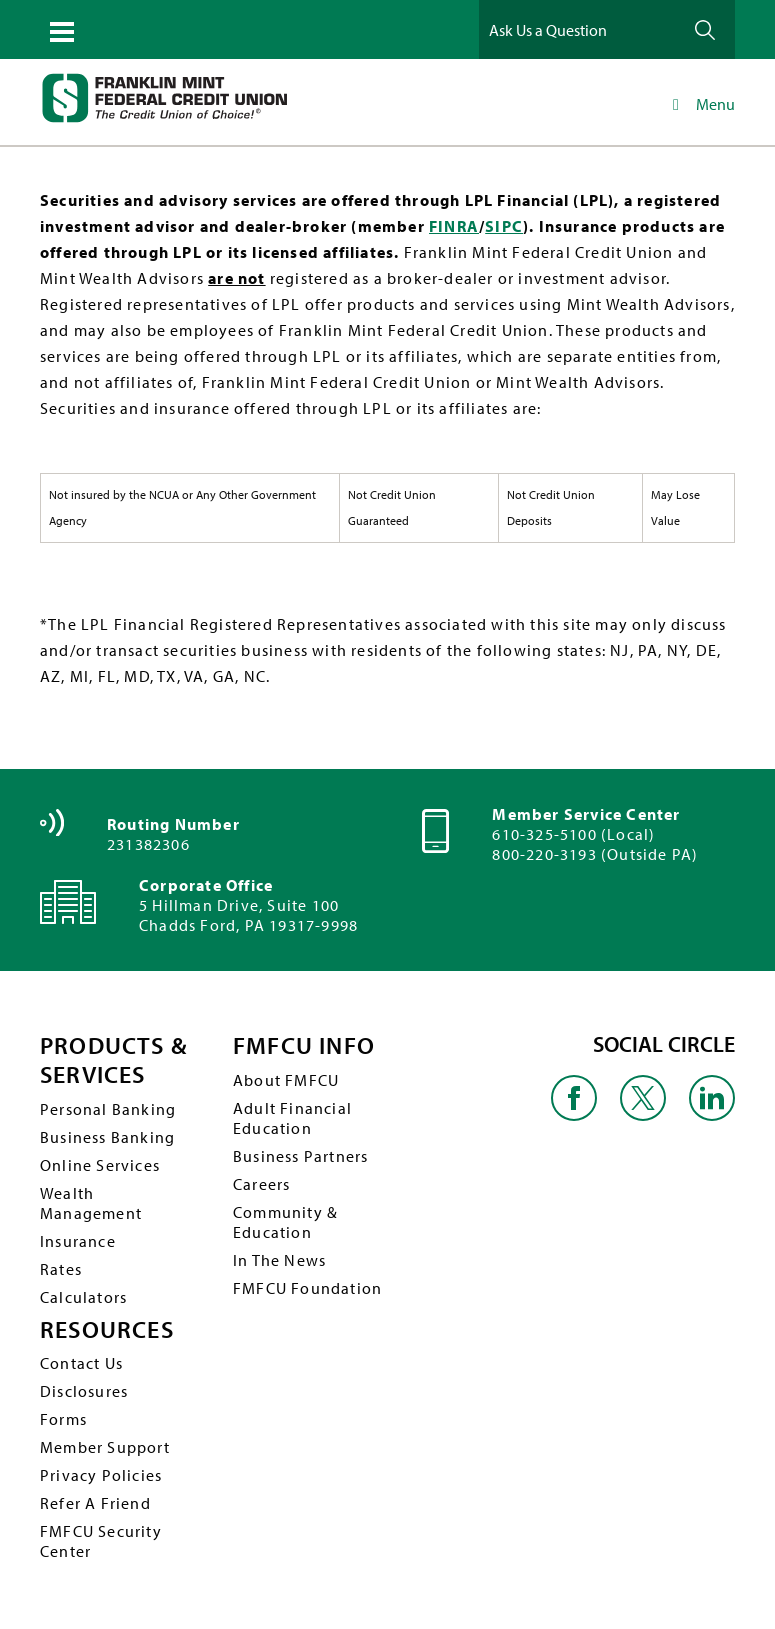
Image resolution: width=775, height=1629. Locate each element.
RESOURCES (107, 1329)
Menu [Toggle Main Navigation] (700, 104)
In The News (279, 1260)
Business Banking (107, 1137)
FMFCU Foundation (307, 1288)
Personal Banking (108, 1109)
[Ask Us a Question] (579, 29)
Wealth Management (91, 1203)
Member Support (105, 1447)
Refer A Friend (95, 1503)
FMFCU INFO (304, 1045)
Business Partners (300, 1156)
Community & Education (285, 1222)
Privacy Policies (101, 1475)
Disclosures (84, 1391)
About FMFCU (286, 1080)
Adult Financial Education (292, 1118)
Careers (261, 1184)
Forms (63, 1419)
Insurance (78, 1241)
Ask (705, 29)
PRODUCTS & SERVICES (113, 1060)
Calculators (83, 1297)
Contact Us (81, 1363)
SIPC (504, 226)
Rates (61, 1269)
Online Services (100, 1165)
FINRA (454, 226)
